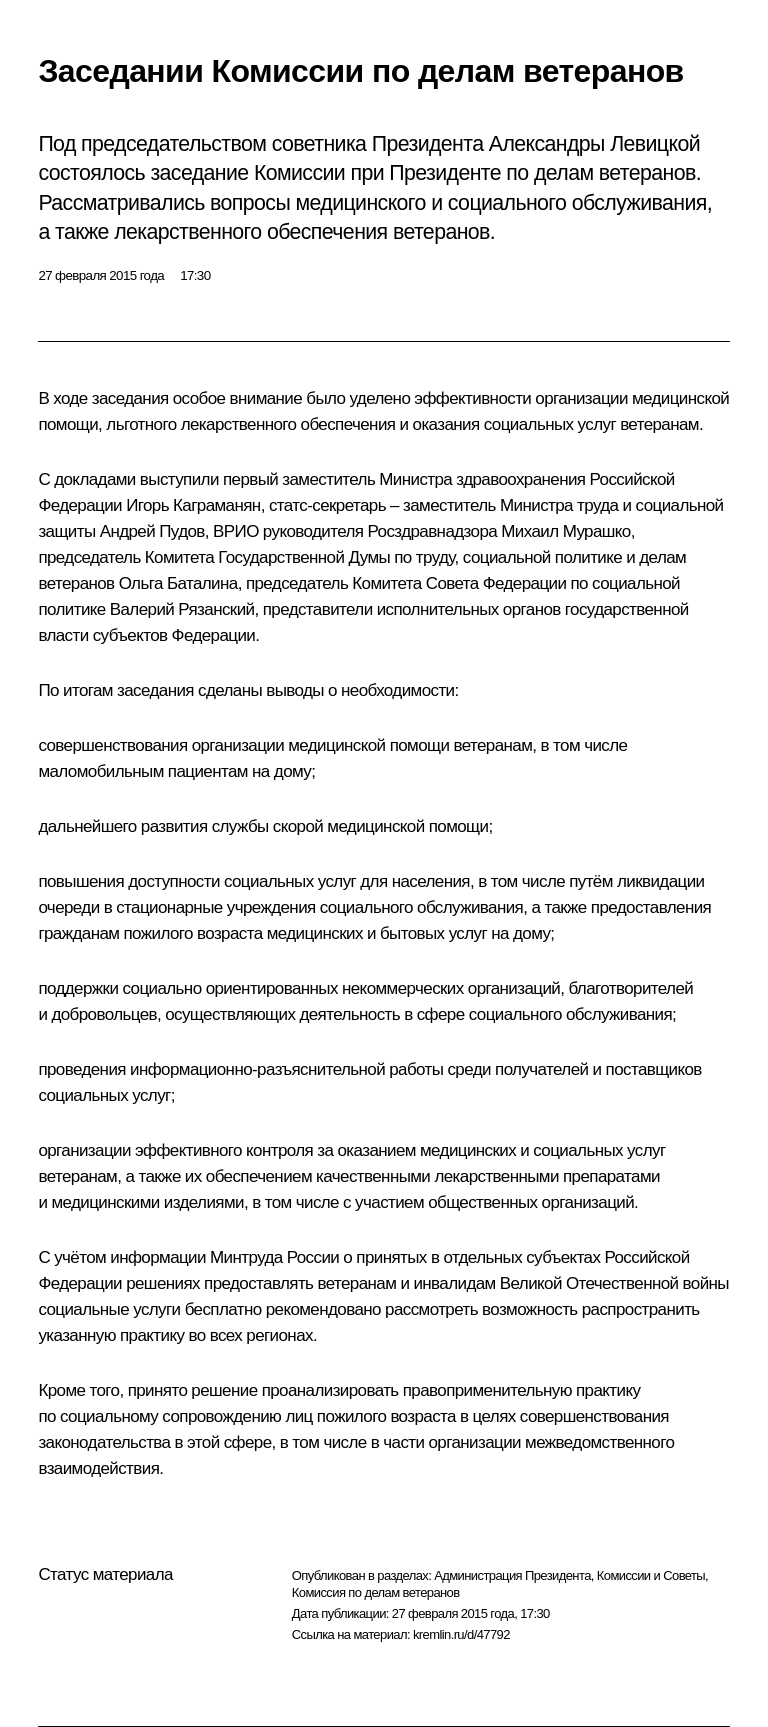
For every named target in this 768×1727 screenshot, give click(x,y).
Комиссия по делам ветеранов (376, 1592)
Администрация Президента (512, 1575)
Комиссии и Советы (651, 1575)
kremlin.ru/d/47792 (461, 1634)
